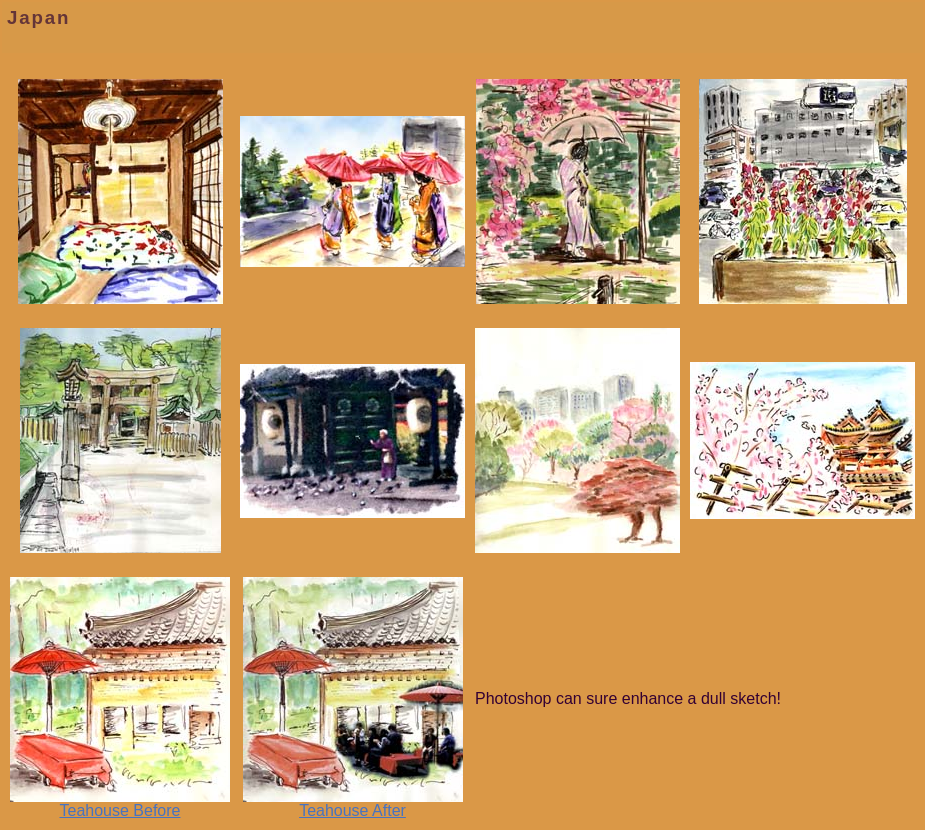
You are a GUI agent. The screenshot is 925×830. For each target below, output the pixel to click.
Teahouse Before (120, 803)
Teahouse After (353, 803)
